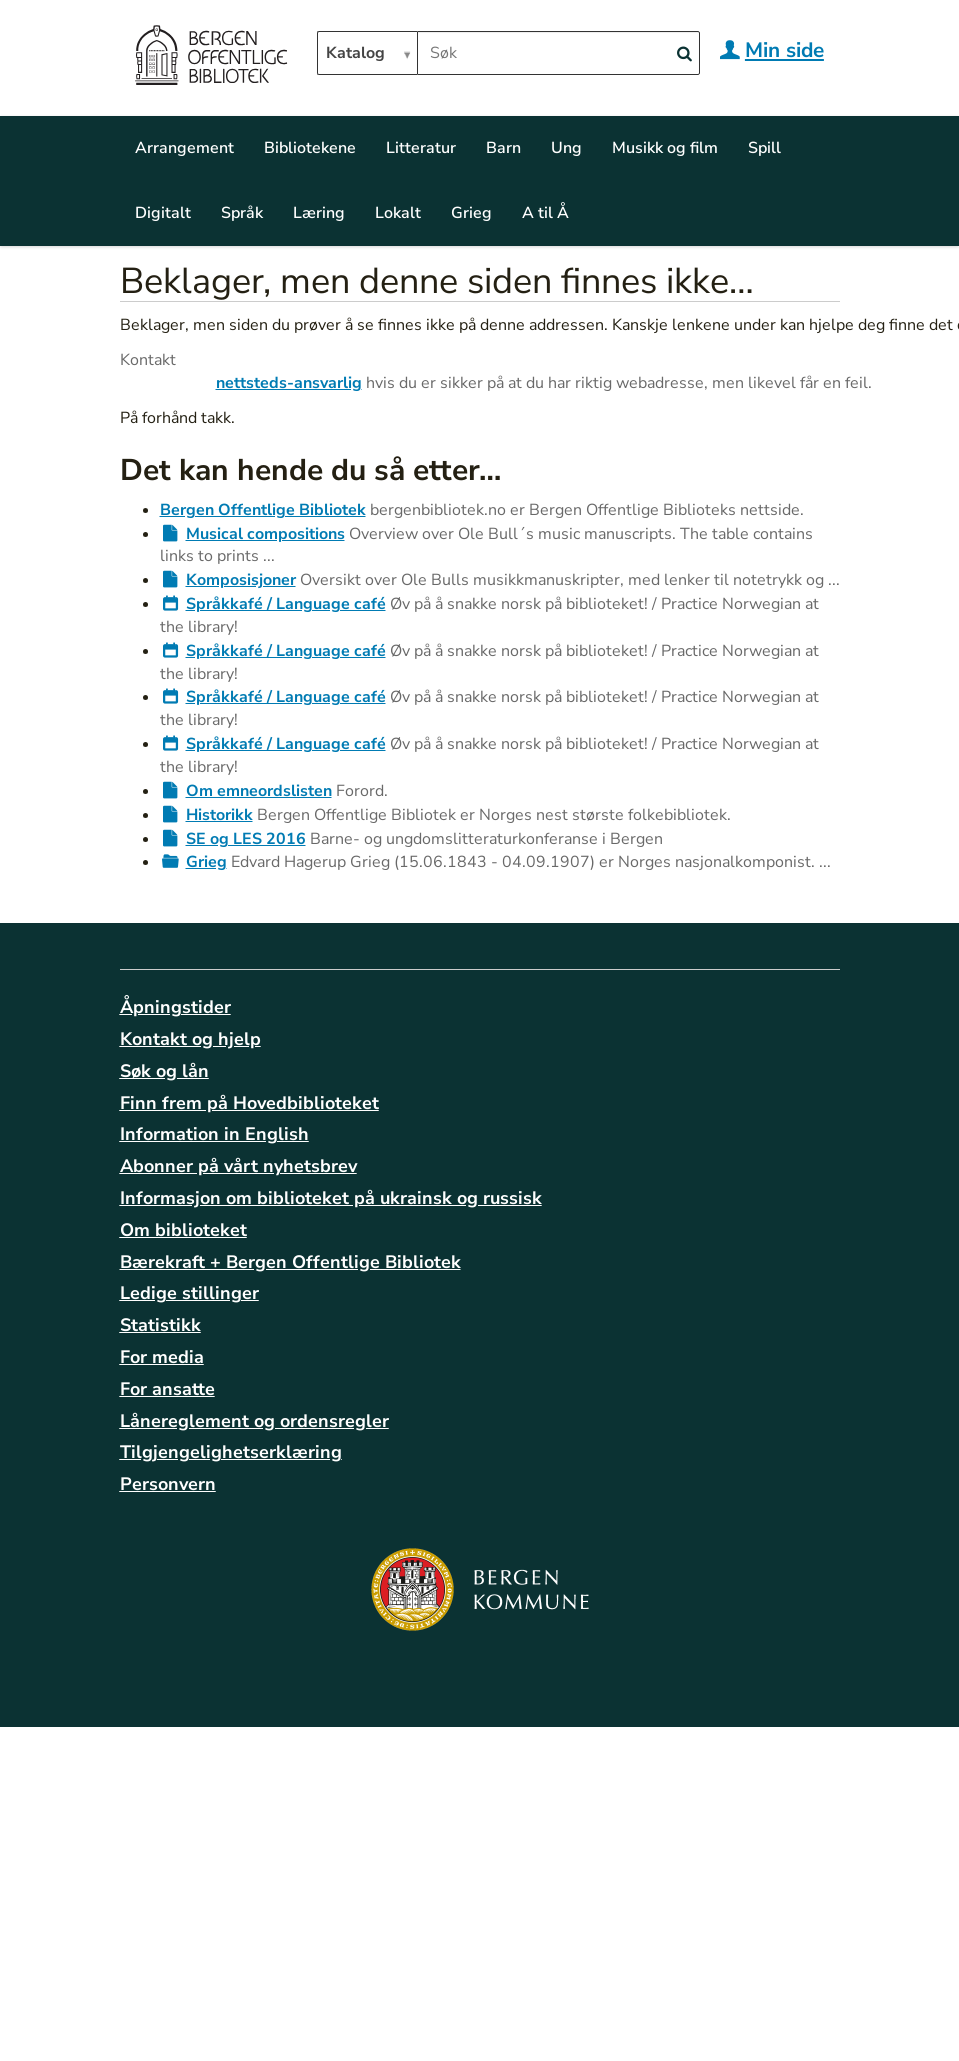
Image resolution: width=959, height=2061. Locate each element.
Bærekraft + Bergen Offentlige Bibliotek (290, 1262)
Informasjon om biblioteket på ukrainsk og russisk (331, 1198)
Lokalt (398, 213)
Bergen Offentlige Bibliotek (263, 510)
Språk (242, 213)
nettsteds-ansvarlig (289, 383)
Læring (319, 213)
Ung (566, 148)
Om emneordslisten (259, 791)
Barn (503, 148)
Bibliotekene (310, 148)
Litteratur (421, 148)
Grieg (471, 213)
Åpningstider (175, 1007)
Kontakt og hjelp (190, 1039)
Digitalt (163, 213)
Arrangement (184, 148)
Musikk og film (665, 148)
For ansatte (167, 1389)
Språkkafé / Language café (286, 604)
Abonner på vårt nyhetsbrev (238, 1166)
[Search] (685, 54)
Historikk (219, 815)
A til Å (545, 213)
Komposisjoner (241, 580)
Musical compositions (265, 534)
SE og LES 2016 (246, 839)
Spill (764, 148)
